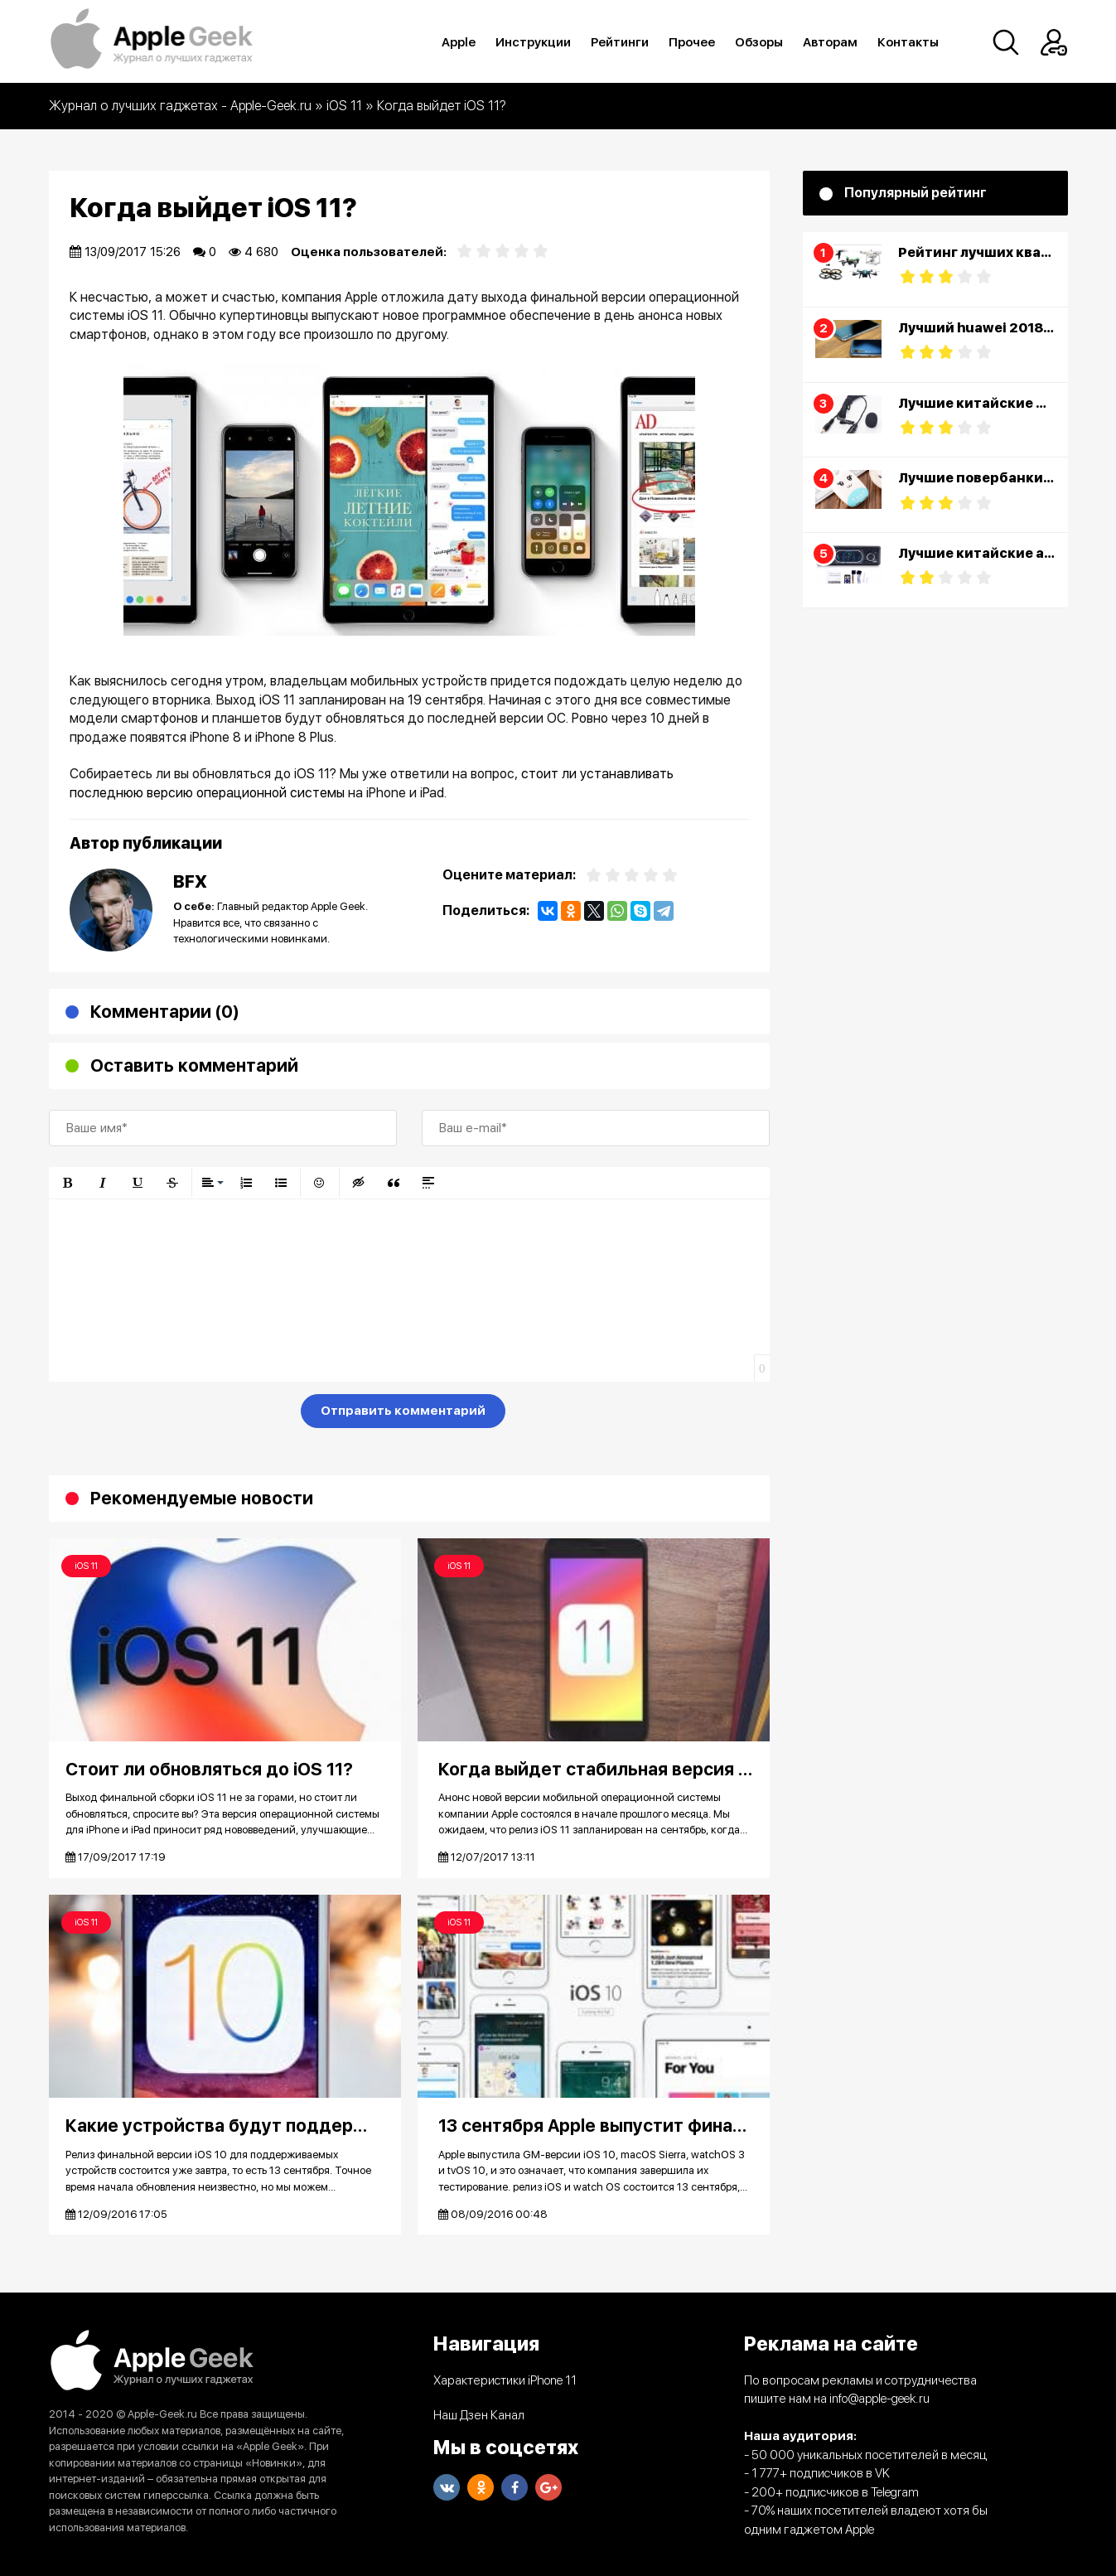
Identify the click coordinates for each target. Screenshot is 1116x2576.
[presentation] (175, 1414)
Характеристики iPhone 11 (505, 2380)
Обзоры (760, 42)
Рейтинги (621, 42)
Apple (459, 42)
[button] (68, 1182)
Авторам (831, 42)
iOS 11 (86, 1566)
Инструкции (534, 42)
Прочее (692, 42)
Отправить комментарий (403, 1410)
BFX (190, 881)
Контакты (909, 42)
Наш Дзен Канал (478, 2415)
